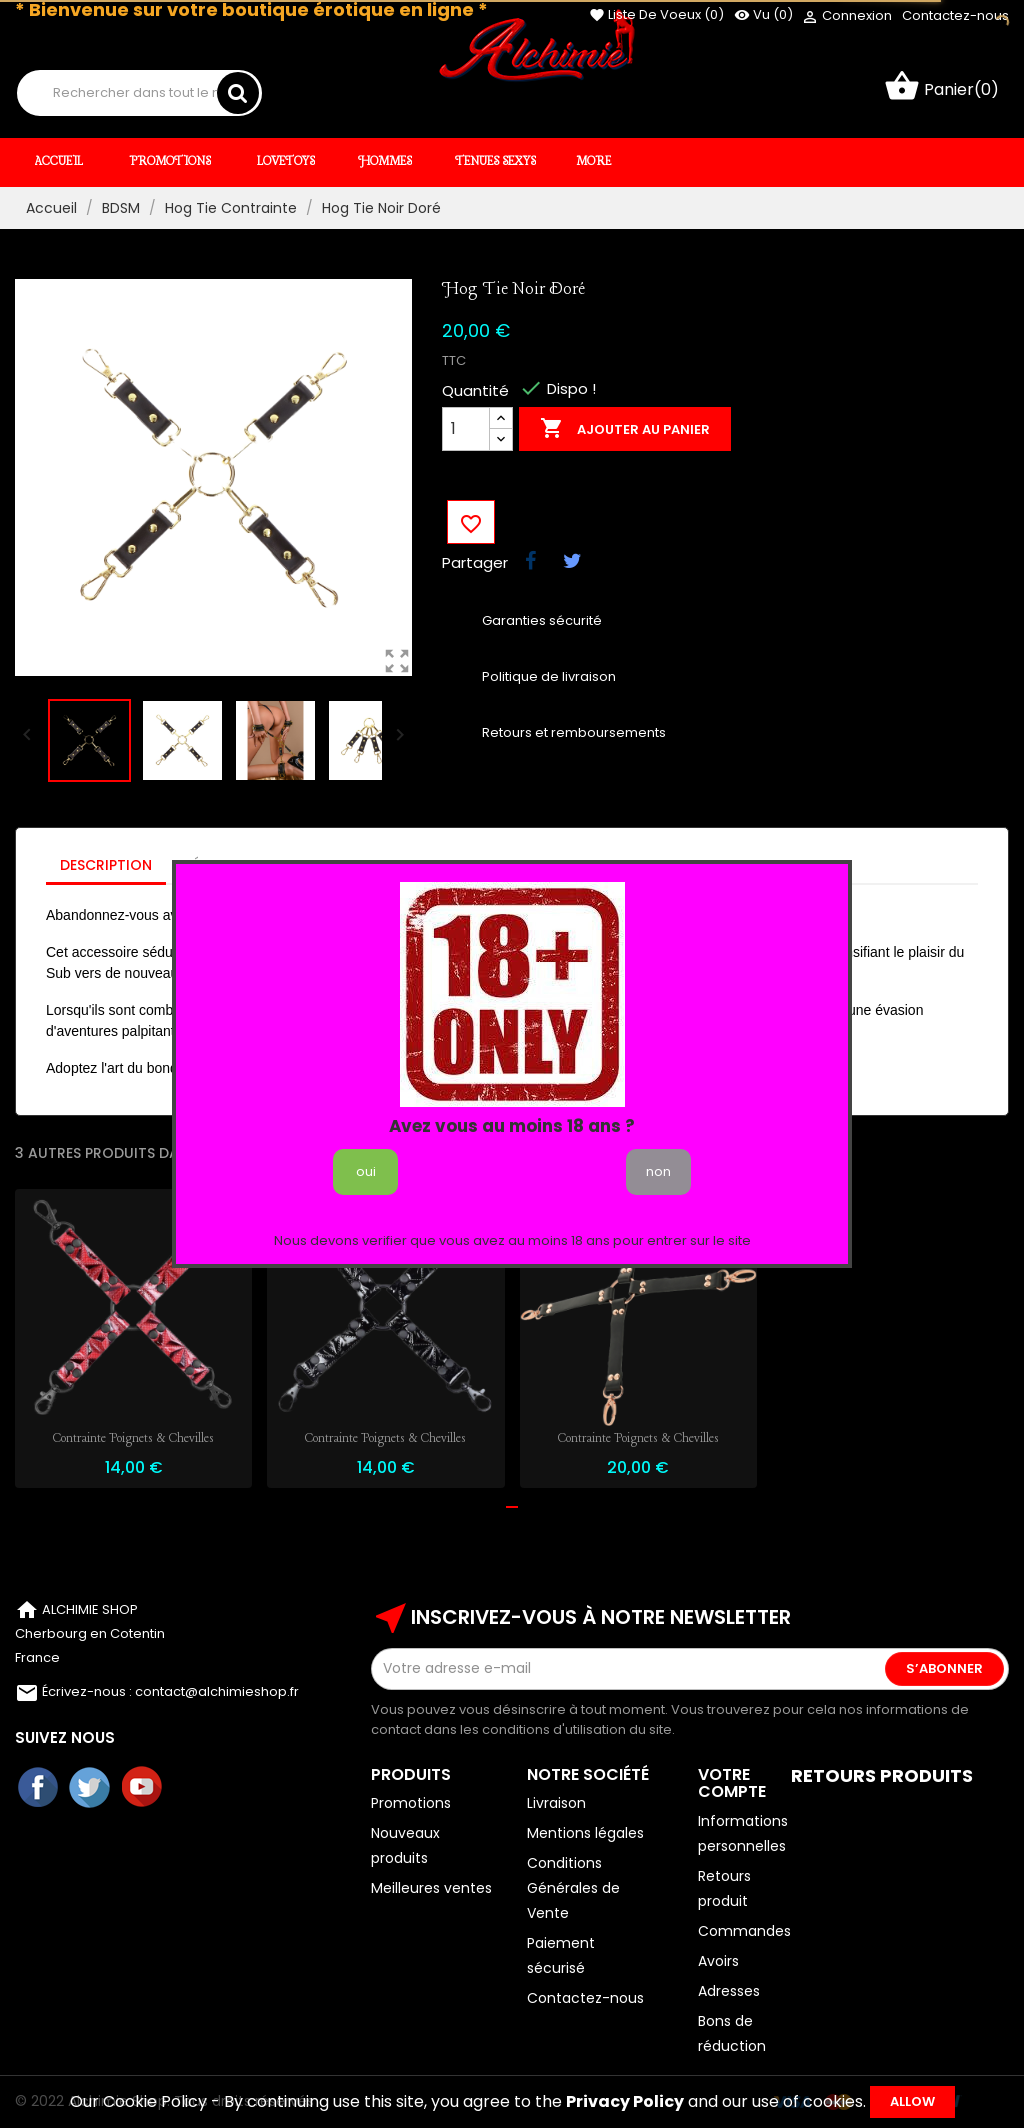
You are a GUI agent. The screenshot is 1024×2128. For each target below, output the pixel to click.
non (658, 1171)
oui (366, 1171)
